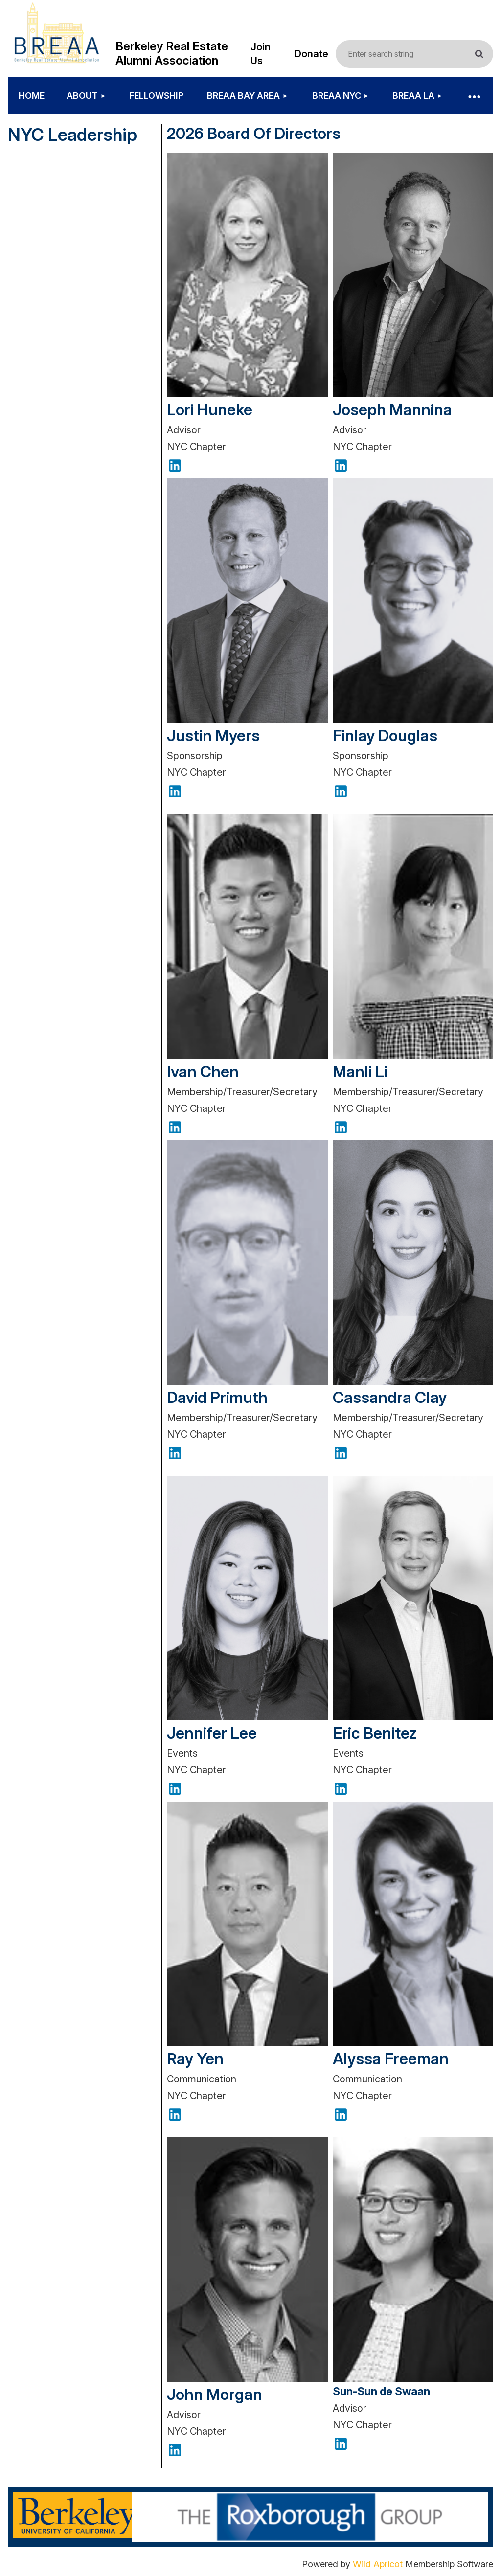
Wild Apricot (378, 2564)
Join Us (260, 54)
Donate (311, 54)
